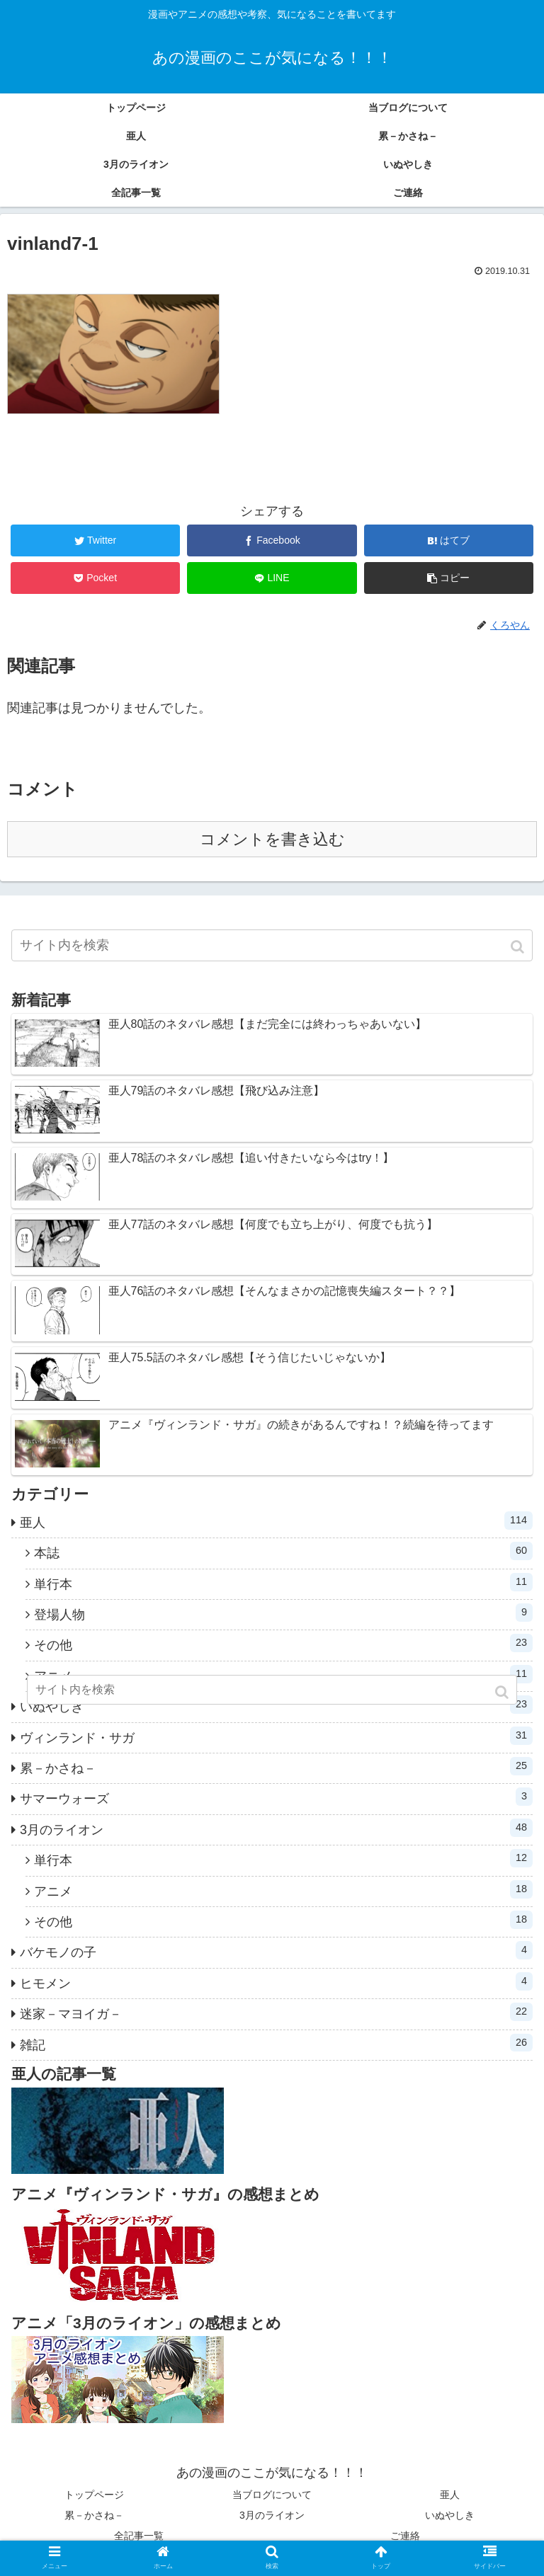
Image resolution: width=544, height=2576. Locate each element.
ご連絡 (405, 2535)
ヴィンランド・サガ (276, 1736)
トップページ (94, 2494)
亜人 (276, 1520)
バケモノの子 (276, 1950)
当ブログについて (272, 2494)
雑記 (276, 2043)
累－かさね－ (276, 1766)
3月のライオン (276, 1828)
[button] (519, 946)
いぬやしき (450, 2515)
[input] (272, 945)
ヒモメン (276, 1981)
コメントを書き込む (272, 839)
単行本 (283, 1582)
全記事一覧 (139, 2535)
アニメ (283, 1889)
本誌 (283, 1551)
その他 (283, 1643)
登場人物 (283, 1612)
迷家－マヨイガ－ (276, 2012)
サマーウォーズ (276, 1796)
